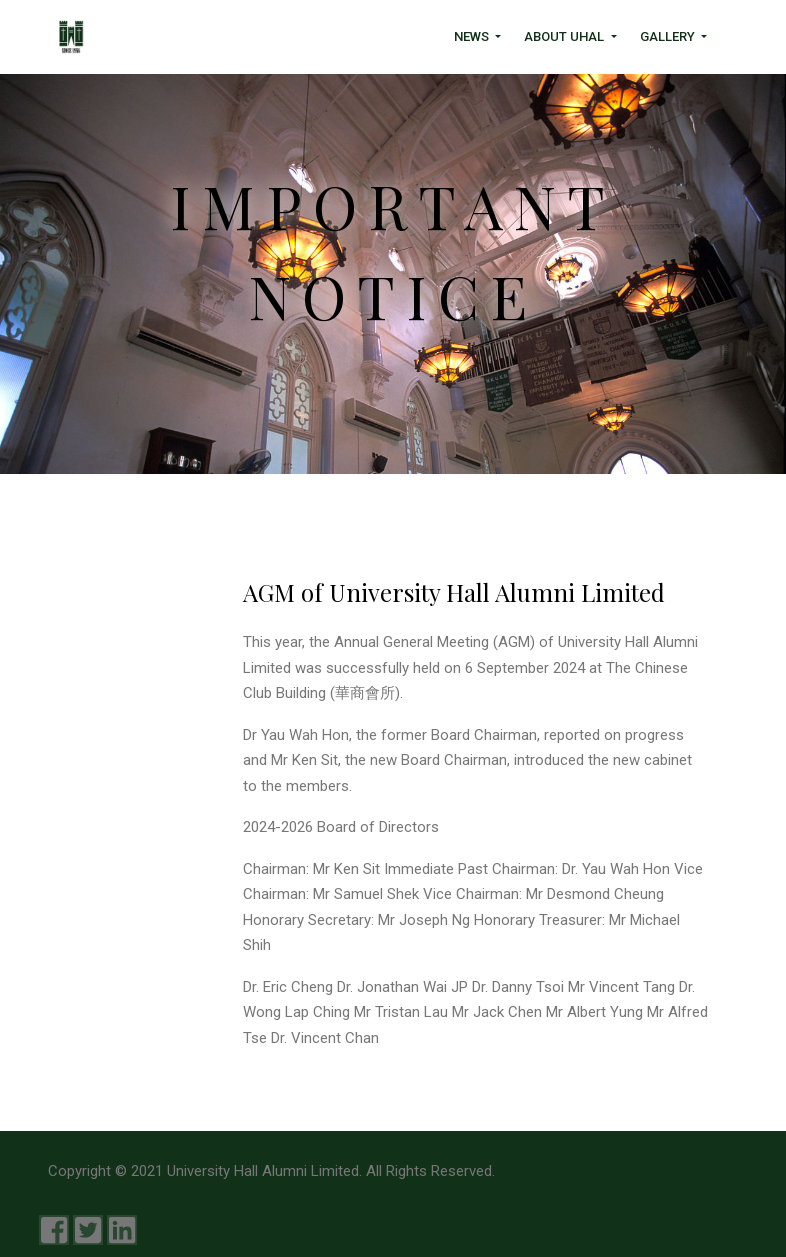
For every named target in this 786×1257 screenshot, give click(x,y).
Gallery (669, 36)
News (473, 36)
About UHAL (565, 36)
